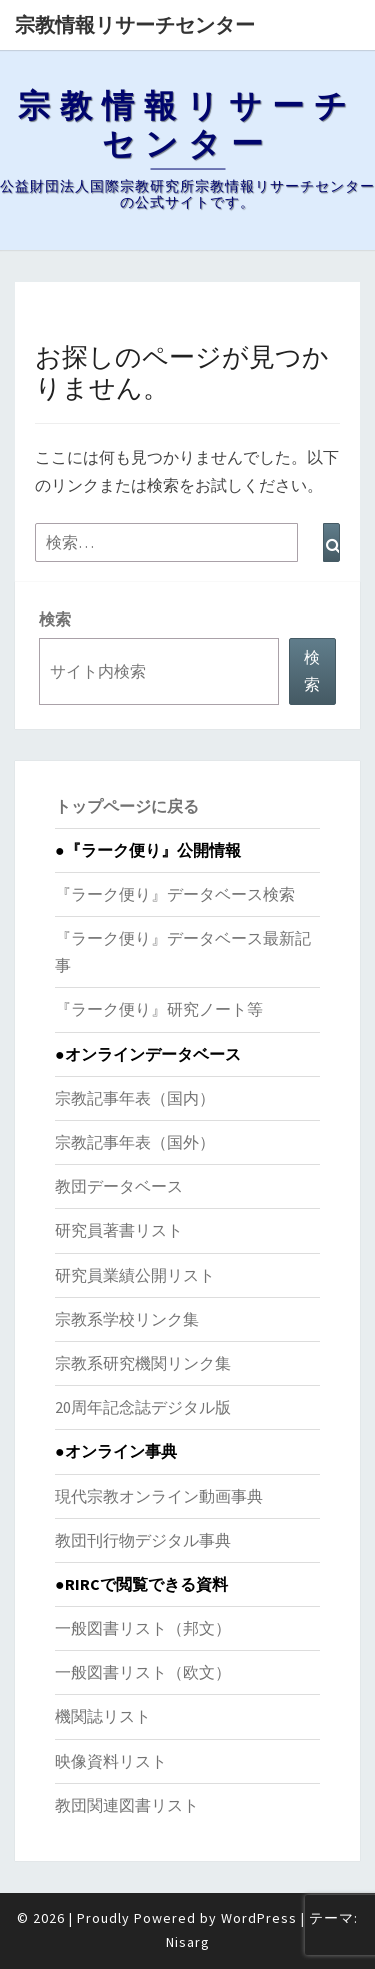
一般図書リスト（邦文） (143, 1628)
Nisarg (188, 1942)
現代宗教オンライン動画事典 (159, 1496)
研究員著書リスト (119, 1230)
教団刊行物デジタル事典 (143, 1540)
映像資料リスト (111, 1761)
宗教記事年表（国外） (135, 1142)
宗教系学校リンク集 (127, 1319)
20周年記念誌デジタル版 (143, 1407)
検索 (55, 619)
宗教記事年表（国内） (135, 1098)
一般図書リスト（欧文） (143, 1672)
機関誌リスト (103, 1716)
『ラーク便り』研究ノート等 (159, 1009)
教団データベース (119, 1186)
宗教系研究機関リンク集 (143, 1363)
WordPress (259, 1918)
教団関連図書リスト (127, 1805)
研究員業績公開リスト (135, 1275)
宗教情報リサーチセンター (135, 24)
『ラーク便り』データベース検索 (175, 894)
